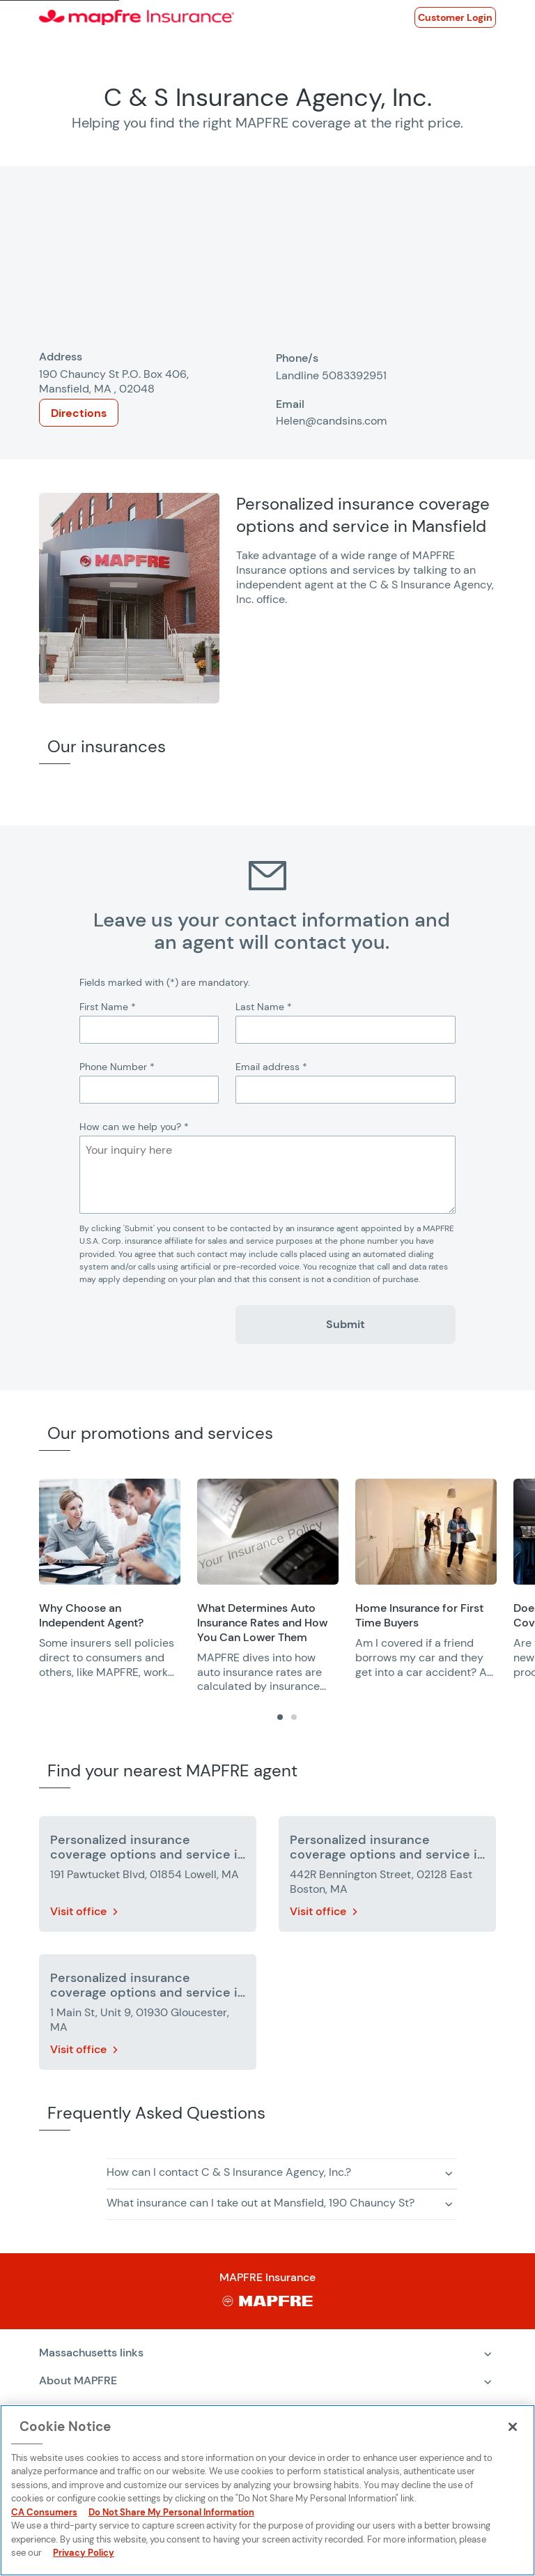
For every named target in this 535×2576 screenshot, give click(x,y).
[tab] (280, 1717)
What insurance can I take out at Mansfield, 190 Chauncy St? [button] (260, 2202)
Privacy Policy (83, 2553)
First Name (107, 1006)
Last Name (263, 1006)
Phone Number (117, 1066)
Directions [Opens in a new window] (79, 413)
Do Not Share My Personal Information (171, 2512)
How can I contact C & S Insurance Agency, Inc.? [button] (229, 2172)
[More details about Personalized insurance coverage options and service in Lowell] (147, 1877)
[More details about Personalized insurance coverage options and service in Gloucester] (147, 2015)
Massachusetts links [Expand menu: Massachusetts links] (91, 2352)
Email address (271, 1066)
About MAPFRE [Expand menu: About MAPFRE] (78, 2380)
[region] (287, 1586)
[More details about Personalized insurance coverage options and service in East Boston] (387, 1877)
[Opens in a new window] (455, 17)
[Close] (512, 2426)
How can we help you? (134, 1126)
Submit (345, 1324)
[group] (109, 1579)
